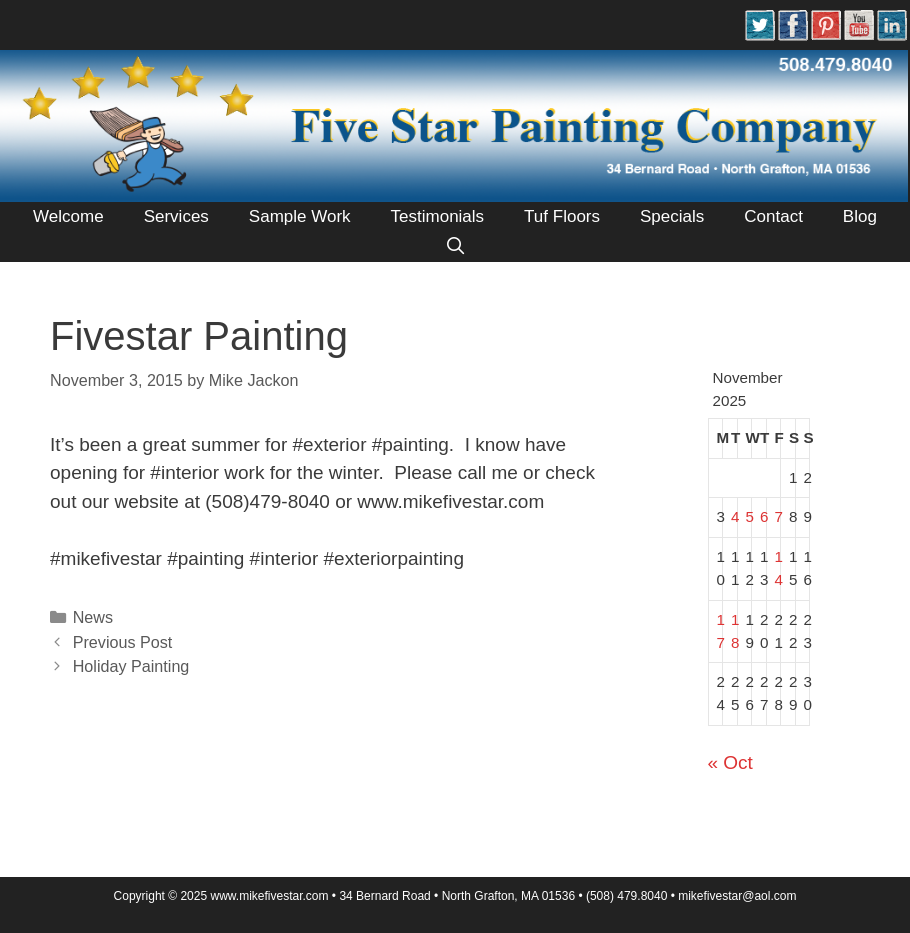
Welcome (68, 216)
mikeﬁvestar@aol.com (737, 896)
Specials (672, 216)
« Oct (730, 762)
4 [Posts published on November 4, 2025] (735, 516)
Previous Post (123, 642)
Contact (773, 216)
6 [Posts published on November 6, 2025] (764, 516)
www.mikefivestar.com (269, 896)
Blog (860, 216)
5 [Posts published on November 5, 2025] (750, 516)
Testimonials (438, 216)
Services (176, 216)
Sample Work (300, 216)
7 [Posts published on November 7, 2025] (779, 516)
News (93, 617)
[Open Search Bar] (455, 247)
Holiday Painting (131, 666)
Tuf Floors (562, 216)
